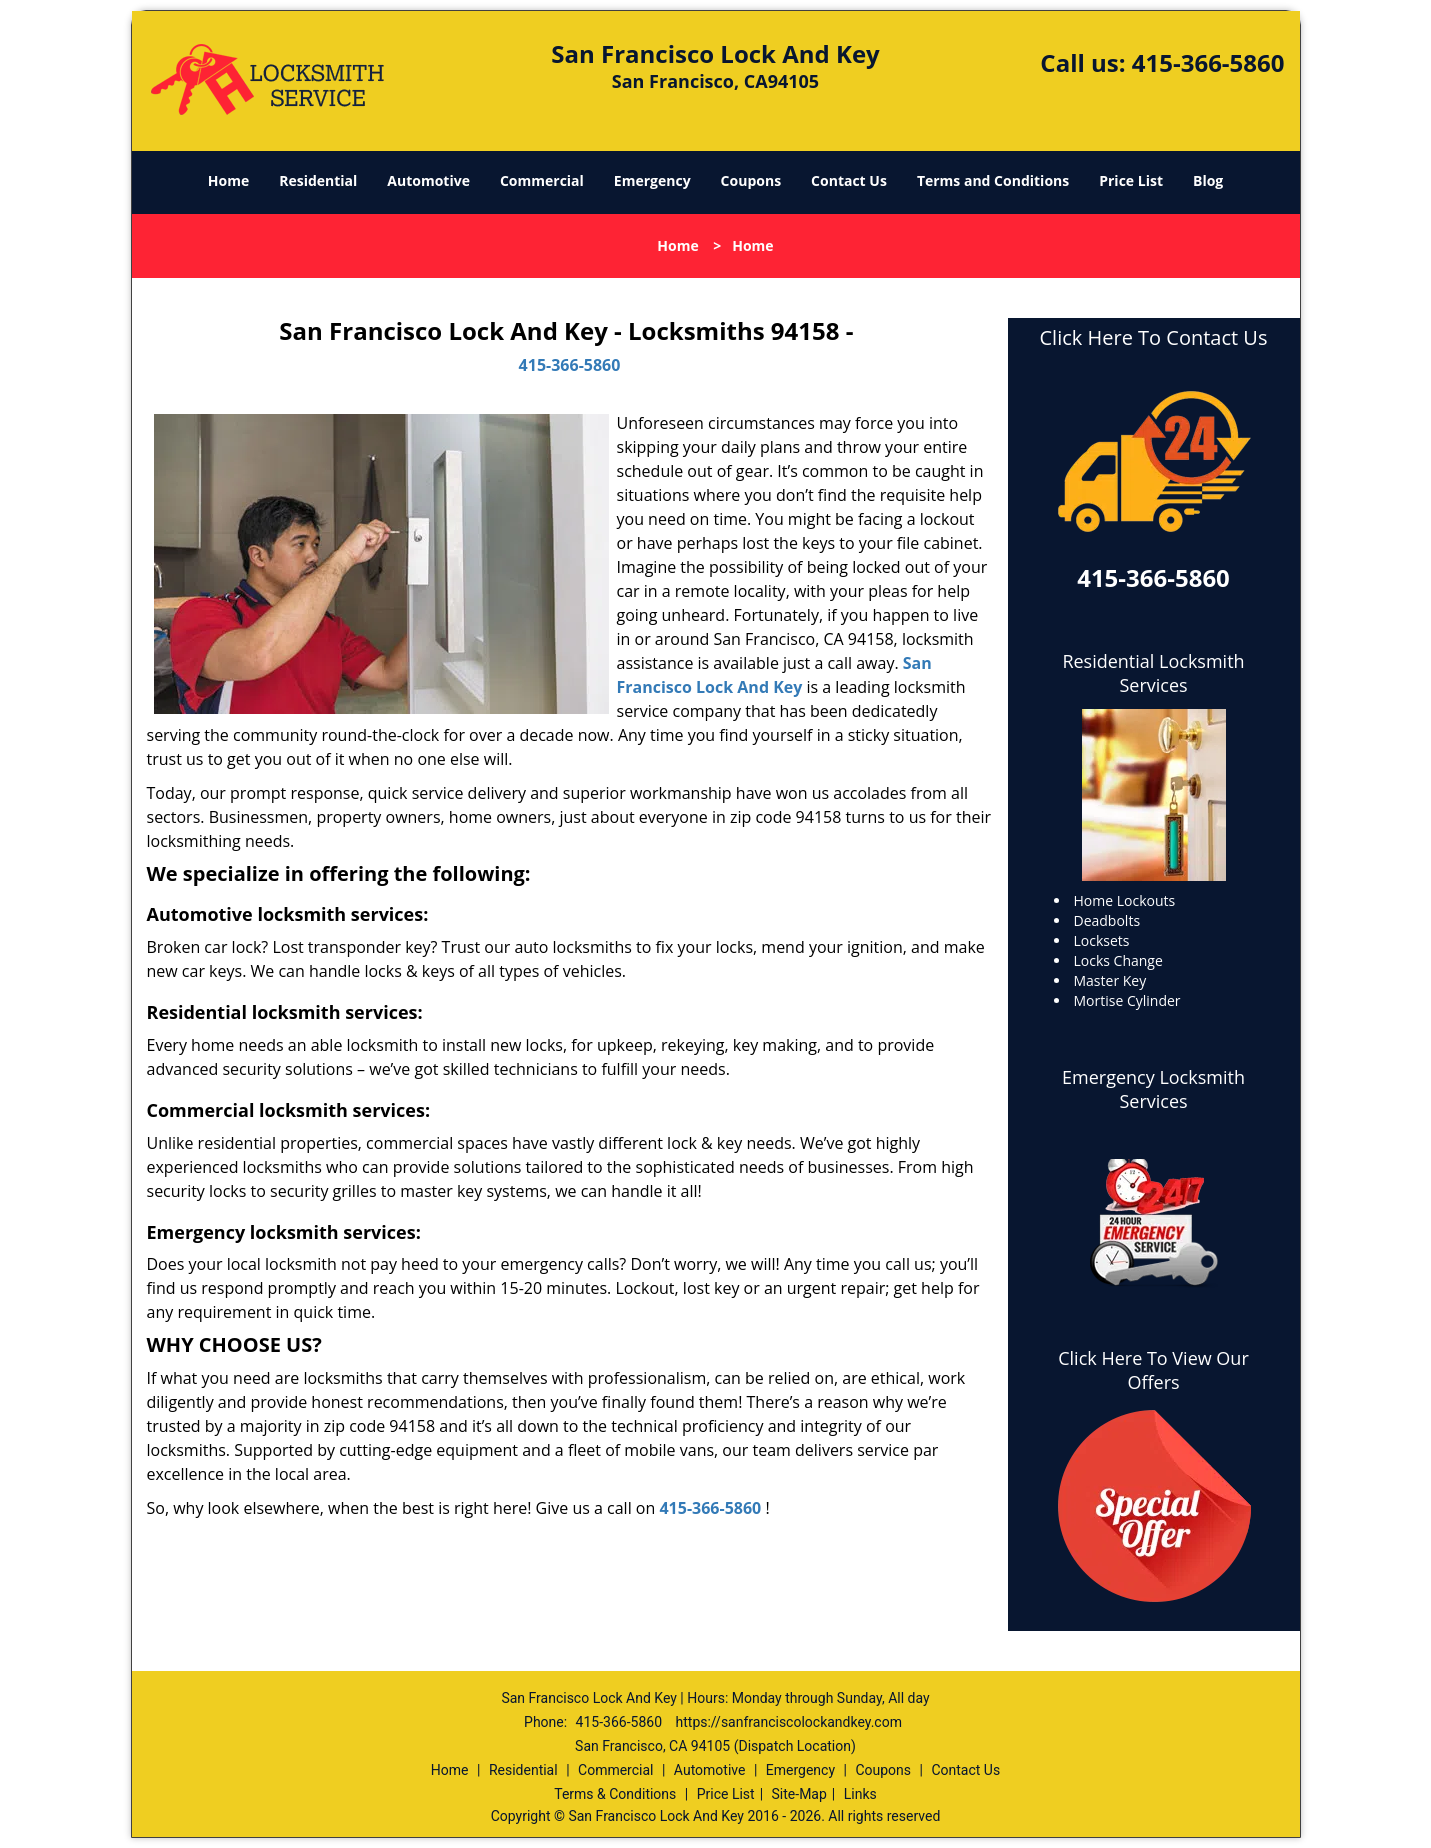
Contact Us (849, 180)
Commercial (542, 180)
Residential (318, 180)
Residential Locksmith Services (1153, 673)
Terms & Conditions (615, 1794)
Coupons (751, 180)
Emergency (652, 180)
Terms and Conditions (993, 180)
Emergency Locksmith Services (1153, 1089)
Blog (1208, 180)
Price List (1131, 180)
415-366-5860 (1208, 62)
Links (860, 1794)
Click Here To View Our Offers (1153, 1370)
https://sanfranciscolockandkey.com (789, 1722)
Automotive (428, 180)
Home (228, 180)
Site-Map (799, 1794)
